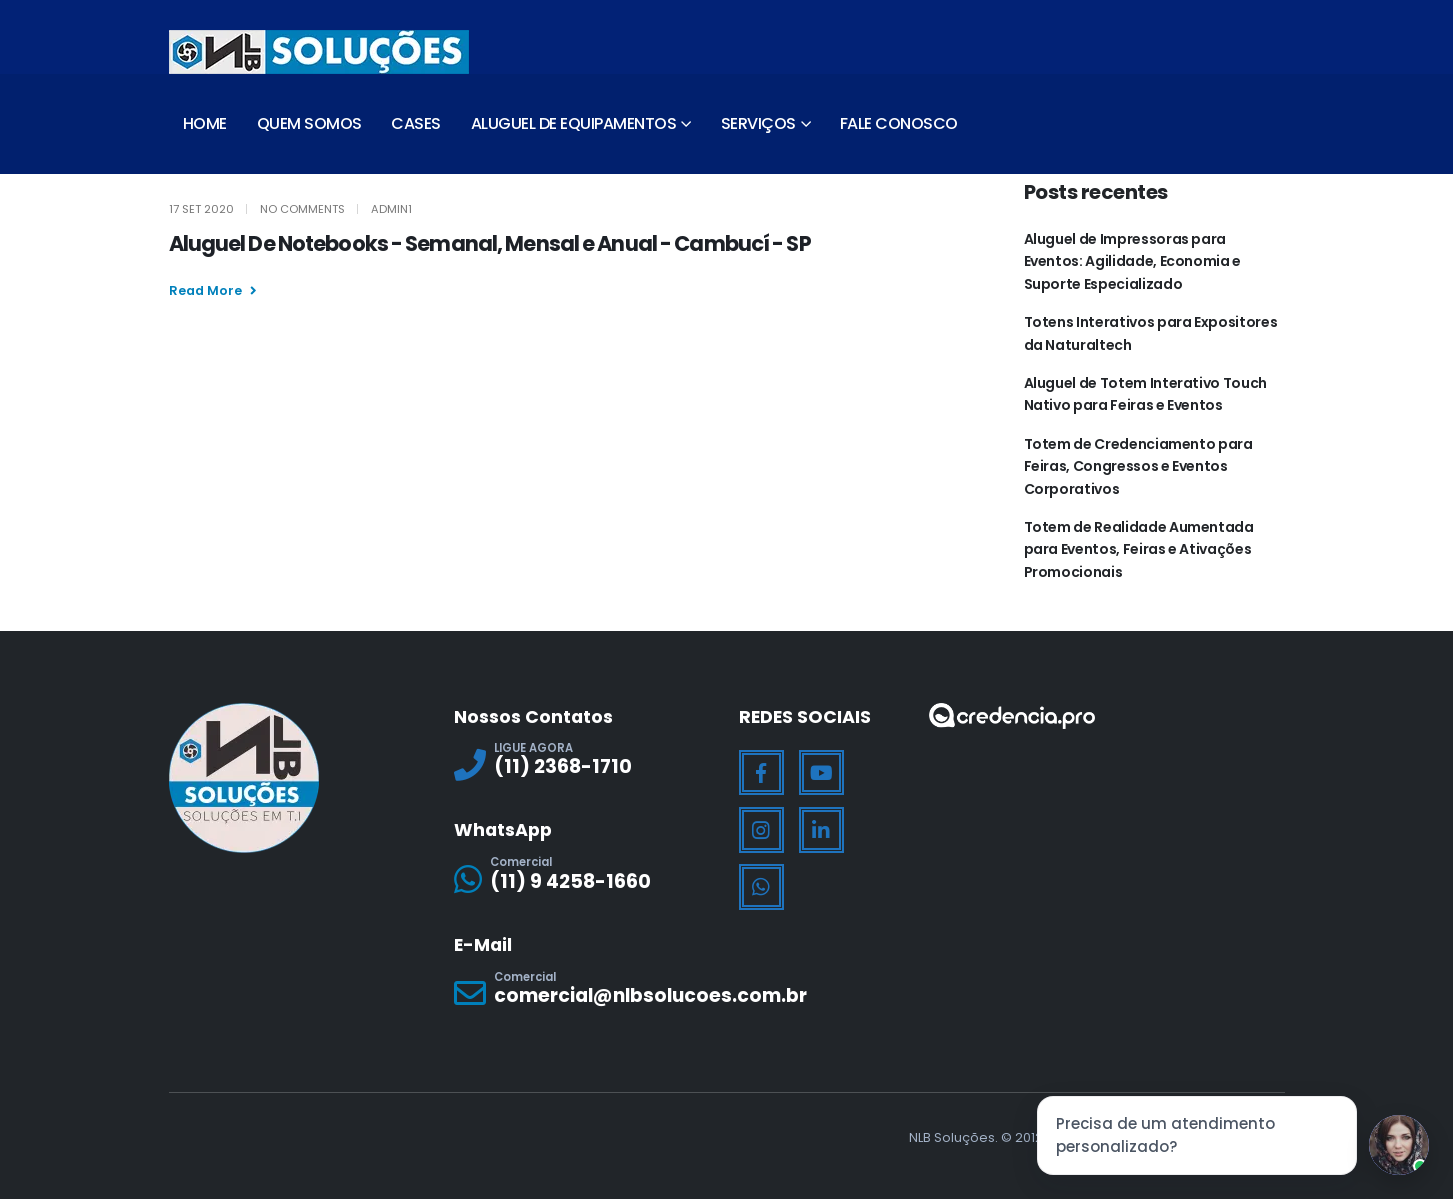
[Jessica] (1399, 1145)
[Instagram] (762, 830)
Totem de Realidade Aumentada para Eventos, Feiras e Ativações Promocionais (1139, 549)
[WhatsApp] (762, 887)
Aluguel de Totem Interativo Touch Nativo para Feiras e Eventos (1145, 394)
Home (205, 123)
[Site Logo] (319, 52)
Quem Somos (309, 123)
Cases (416, 123)
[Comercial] (584, 878)
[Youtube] (822, 773)
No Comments (302, 209)
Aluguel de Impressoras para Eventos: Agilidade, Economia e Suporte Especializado (1133, 261)
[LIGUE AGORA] (584, 764)
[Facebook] (762, 773)
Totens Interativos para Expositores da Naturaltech (1151, 333)
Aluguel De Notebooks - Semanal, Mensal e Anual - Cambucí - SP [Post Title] (490, 243)
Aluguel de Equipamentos (574, 123)
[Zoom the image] (1012, 715)
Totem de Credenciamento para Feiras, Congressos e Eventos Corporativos (1138, 466)
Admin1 (391, 209)
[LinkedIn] (822, 830)
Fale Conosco (899, 123)
